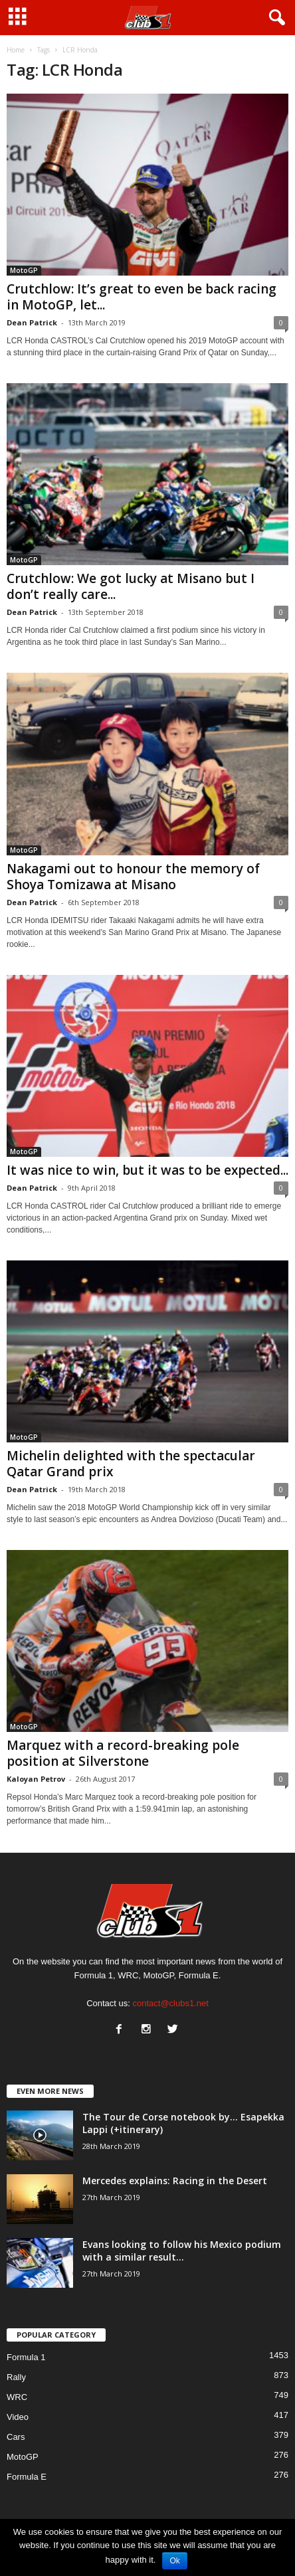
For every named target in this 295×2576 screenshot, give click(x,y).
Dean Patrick (32, 322)
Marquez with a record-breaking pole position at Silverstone (123, 1753)
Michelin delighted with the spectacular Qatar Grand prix (131, 1463)
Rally (16, 2377)
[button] (274, 18)
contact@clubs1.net (171, 2003)
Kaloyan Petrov (36, 1779)
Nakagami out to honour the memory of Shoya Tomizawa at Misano (133, 876)
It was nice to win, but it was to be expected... (147, 1170)
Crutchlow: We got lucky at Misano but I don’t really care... (130, 586)
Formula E (27, 2477)
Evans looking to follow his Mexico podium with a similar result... (181, 2250)
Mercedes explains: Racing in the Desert (174, 2180)
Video (18, 2417)
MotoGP (24, 270)
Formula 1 (26, 2357)
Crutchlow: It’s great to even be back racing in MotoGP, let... (141, 296)
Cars (16, 2437)
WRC (17, 2397)
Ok (174, 2560)
